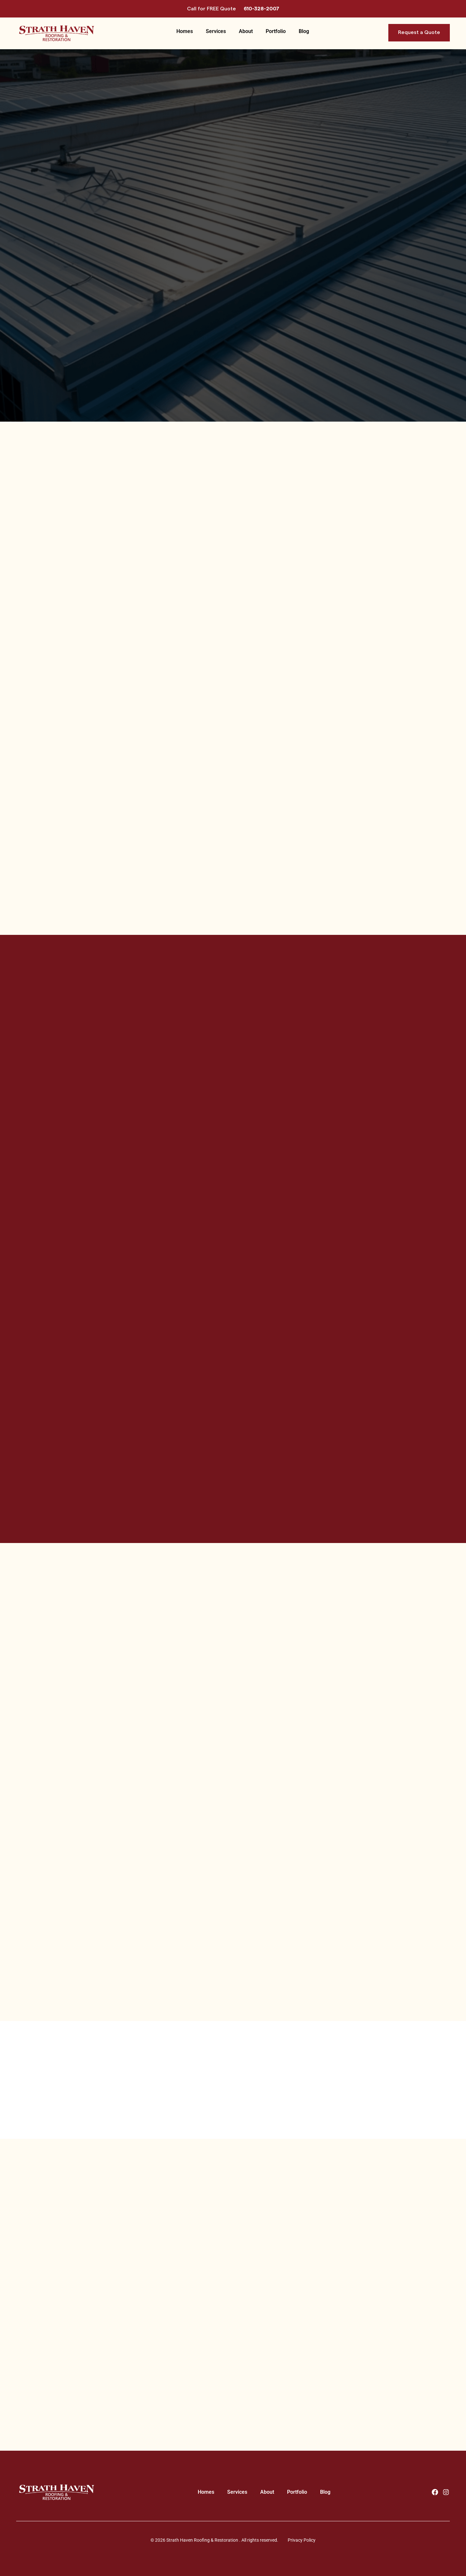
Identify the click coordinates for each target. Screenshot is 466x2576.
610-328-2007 (261, 8)
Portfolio (276, 31)
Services (216, 31)
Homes (184, 31)
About (246, 31)
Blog (304, 31)
